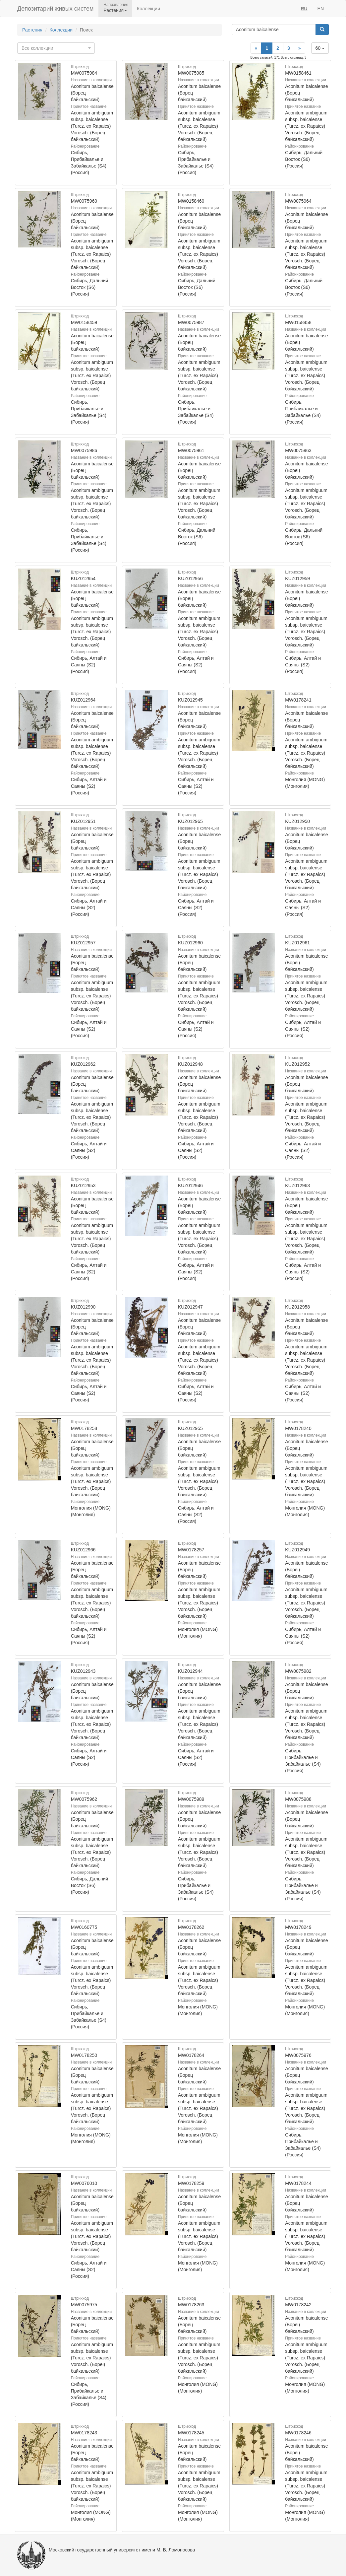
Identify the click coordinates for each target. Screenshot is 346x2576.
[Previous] (256, 48)
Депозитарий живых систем (55, 8)
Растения (32, 30)
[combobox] (56, 48)
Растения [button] (115, 10)
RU (304, 8)
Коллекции (148, 8)
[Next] (299, 48)
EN (320, 8)
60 (320, 48)
